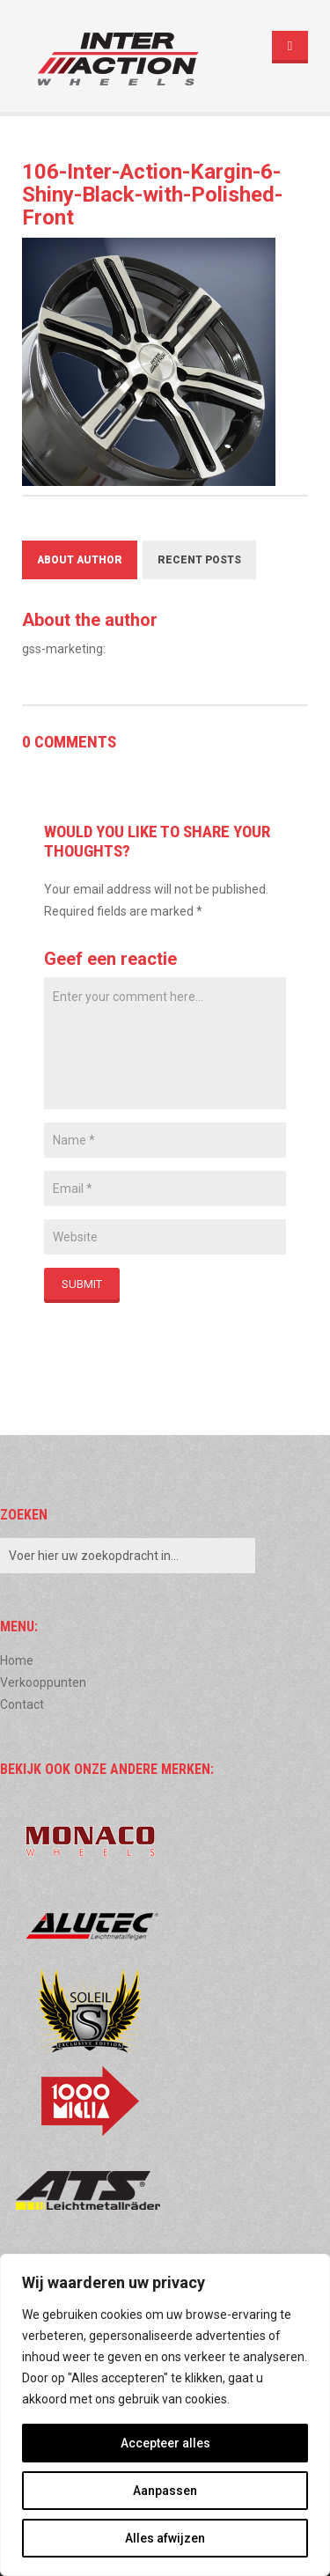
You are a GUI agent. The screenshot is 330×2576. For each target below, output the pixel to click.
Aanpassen (165, 2491)
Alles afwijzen (165, 2538)
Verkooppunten (43, 1682)
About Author (79, 560)
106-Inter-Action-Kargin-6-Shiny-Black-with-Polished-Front (152, 194)
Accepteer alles (165, 2443)
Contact (22, 1704)
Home (16, 1660)
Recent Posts (199, 560)
